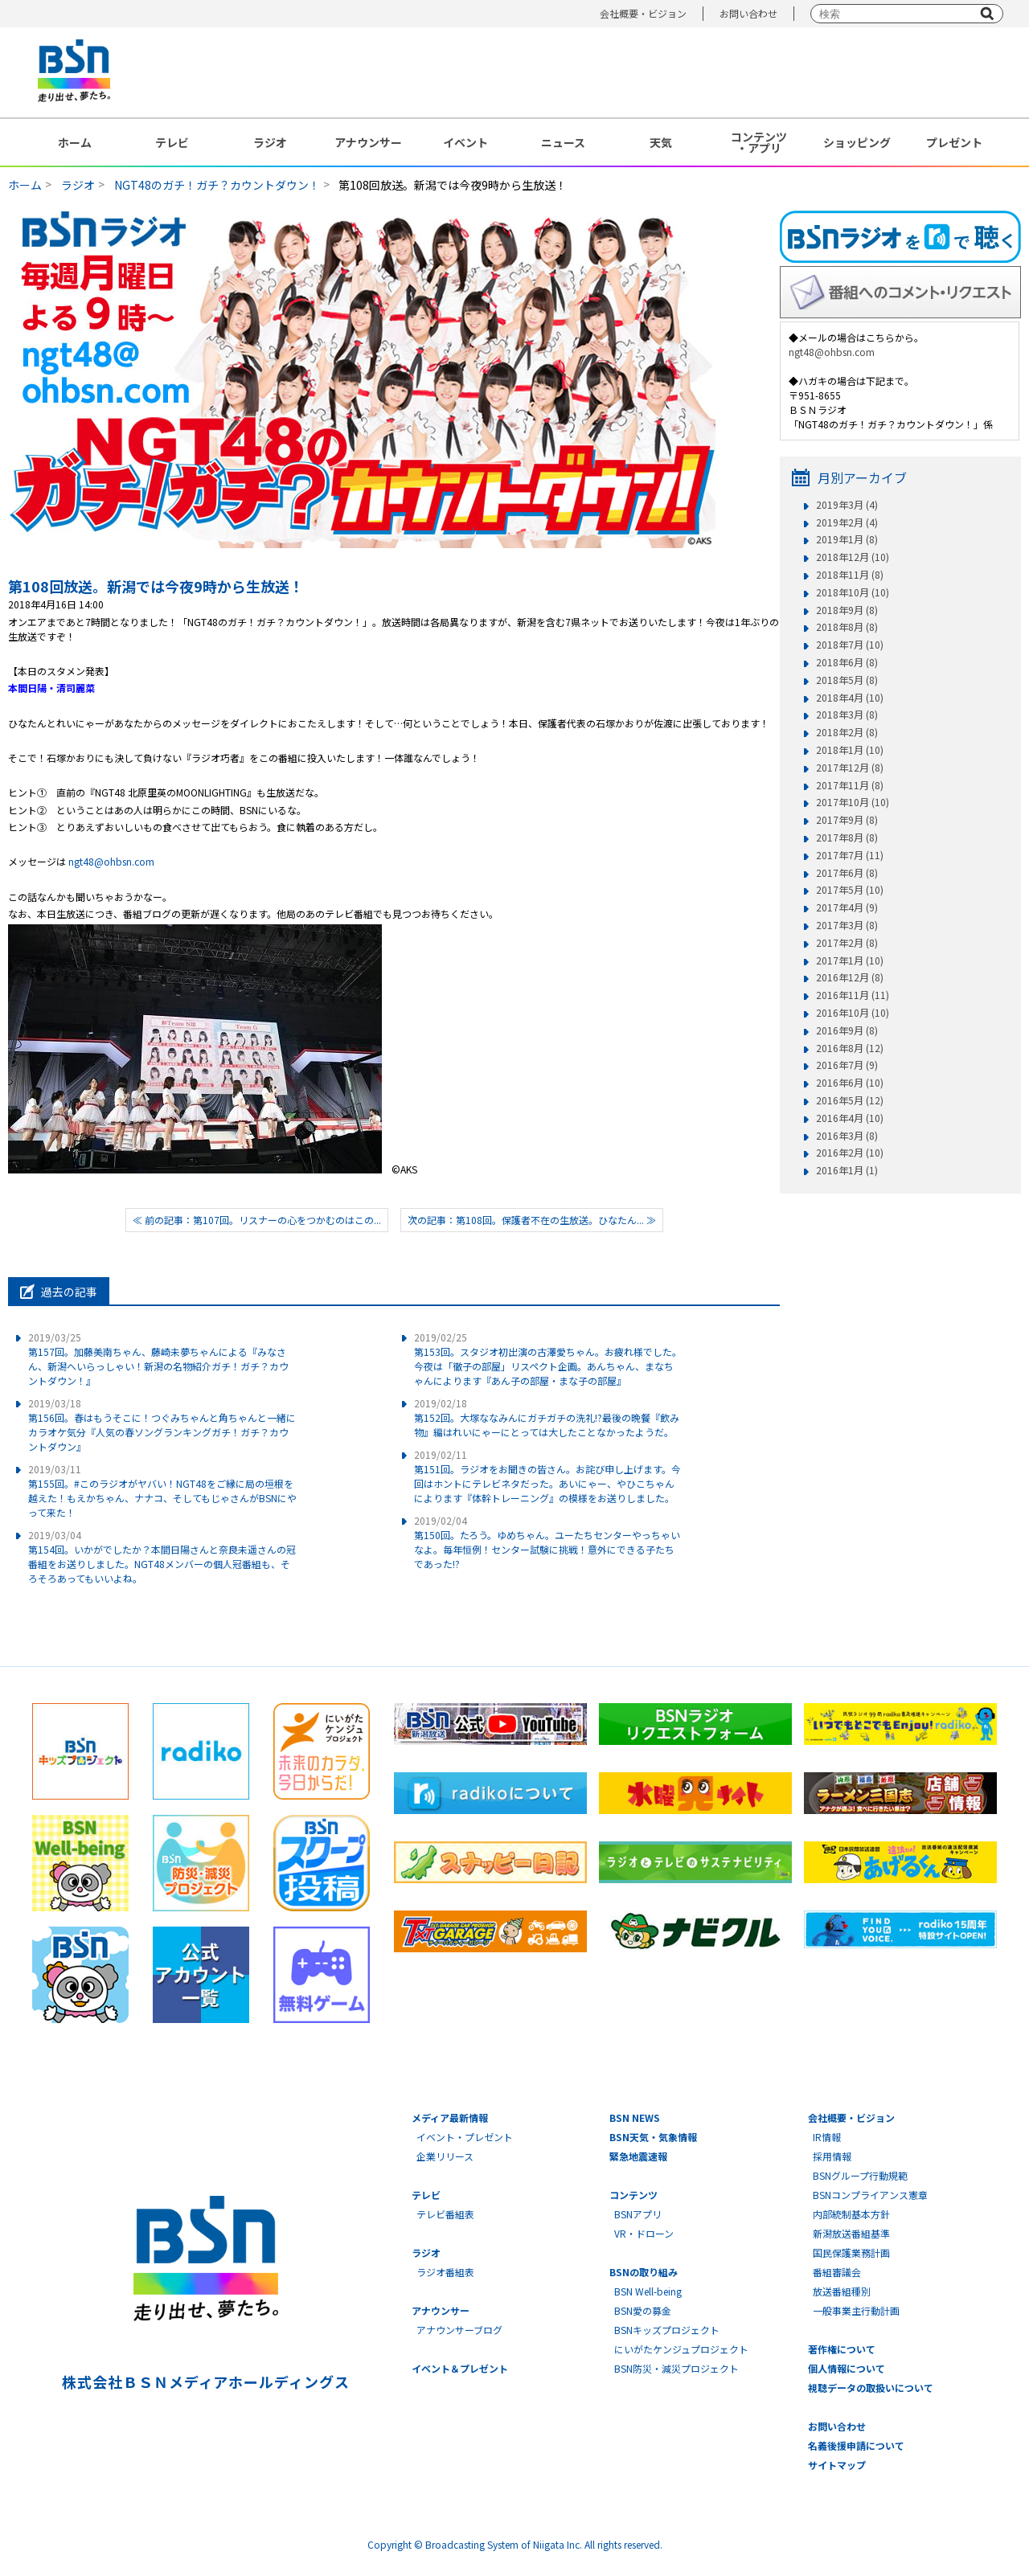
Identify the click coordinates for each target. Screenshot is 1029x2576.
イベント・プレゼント (464, 2137)
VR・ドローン (644, 2233)
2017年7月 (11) (849, 855)
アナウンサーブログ (459, 2329)
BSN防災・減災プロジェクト (676, 2368)
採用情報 (832, 2156)
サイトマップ (837, 2465)
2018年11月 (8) (849, 574)
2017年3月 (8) (847, 925)
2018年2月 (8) (847, 732)
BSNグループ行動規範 (860, 2175)
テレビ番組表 (445, 2214)
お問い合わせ (748, 13)
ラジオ (270, 142)
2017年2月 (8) (847, 942)
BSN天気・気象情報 (653, 2137)
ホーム (75, 142)
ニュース (563, 142)
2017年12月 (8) (849, 767)
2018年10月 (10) (852, 592)
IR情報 (827, 2137)
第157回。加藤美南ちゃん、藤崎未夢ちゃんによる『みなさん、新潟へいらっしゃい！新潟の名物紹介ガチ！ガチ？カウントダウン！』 (158, 1358)
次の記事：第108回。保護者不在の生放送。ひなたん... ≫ (532, 1220)
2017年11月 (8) (849, 785)
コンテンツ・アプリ (759, 142)
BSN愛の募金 (642, 2310)
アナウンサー (368, 142)
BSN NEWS (634, 2117)
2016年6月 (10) (849, 1082)
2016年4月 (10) (849, 1118)
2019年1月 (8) (847, 539)
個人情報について (846, 2368)
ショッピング (857, 142)
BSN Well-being (648, 2291)
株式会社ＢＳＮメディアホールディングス (205, 2381)
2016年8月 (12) (849, 1048)
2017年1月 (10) (849, 960)
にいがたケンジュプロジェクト (681, 2349)
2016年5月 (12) (849, 1100)
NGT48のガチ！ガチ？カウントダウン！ (217, 185)
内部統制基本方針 (851, 2214)
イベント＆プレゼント (460, 2368)
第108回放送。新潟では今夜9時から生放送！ (156, 585)
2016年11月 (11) (852, 995)
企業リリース (445, 2156)
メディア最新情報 (450, 2117)
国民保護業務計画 (851, 2252)
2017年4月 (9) (847, 907)
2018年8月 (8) (847, 626)
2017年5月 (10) (849, 889)
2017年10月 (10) (852, 802)
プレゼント (954, 142)
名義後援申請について (856, 2445)
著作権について (841, 2349)
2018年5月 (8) (847, 680)
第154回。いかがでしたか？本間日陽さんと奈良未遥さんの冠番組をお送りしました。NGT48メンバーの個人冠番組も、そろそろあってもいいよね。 (162, 1556)
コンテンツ (633, 2194)
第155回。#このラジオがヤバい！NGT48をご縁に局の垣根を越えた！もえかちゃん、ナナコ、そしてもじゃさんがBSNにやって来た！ (162, 1490)
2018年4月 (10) (849, 697)
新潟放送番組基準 (851, 2233)
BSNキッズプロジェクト (666, 2329)
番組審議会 (837, 2272)
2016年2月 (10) (849, 1152)
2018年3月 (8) (847, 714)
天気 (661, 142)
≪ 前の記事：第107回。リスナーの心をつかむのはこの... (257, 1220)
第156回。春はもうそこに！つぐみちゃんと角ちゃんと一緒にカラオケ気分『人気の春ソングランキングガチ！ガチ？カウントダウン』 (162, 1424)
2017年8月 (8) (847, 837)
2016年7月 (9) (847, 1065)
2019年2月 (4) (847, 522)
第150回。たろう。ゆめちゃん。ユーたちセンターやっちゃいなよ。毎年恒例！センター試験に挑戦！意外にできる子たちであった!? (547, 1542)
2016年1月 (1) (847, 1170)
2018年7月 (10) (849, 644)
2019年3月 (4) (847, 504)
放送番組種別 (842, 2291)
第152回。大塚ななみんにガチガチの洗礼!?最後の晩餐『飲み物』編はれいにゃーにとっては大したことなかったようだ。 (546, 1417)
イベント (465, 142)
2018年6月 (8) (847, 662)
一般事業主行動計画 (856, 2310)
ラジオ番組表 (445, 2272)
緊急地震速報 (638, 2156)
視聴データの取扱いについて (870, 2387)
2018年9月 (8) (847, 610)
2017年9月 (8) (847, 819)
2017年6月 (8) (847, 872)
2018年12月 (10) (852, 557)
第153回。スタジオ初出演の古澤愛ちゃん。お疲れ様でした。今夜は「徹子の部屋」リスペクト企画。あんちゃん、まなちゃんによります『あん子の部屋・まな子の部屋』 (548, 1358)
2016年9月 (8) (847, 1030)
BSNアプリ (638, 2214)
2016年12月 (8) (849, 977)
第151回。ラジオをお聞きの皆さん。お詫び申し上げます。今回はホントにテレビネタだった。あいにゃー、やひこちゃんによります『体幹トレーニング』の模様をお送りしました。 (547, 1476)
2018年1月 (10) (849, 749)
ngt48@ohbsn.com (111, 861)
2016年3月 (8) (847, 1135)
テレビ (172, 142)
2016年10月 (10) (852, 1012)
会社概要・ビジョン (643, 13)
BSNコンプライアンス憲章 (870, 2194)
